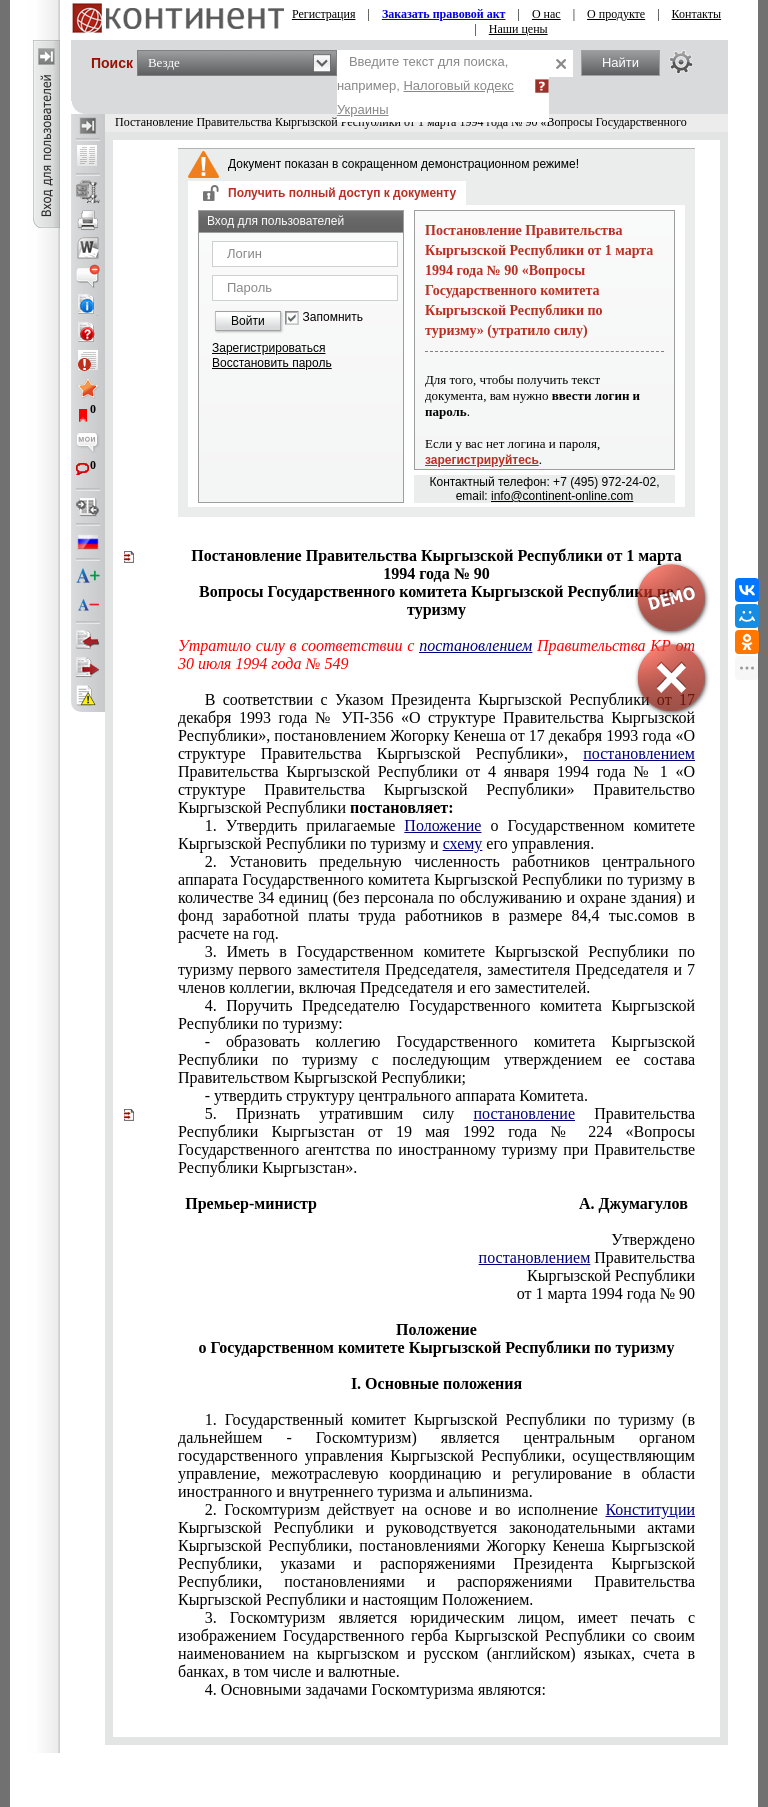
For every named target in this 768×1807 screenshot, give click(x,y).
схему (463, 843)
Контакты (697, 14)
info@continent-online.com (562, 496)
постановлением (639, 753)
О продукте (616, 14)
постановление (524, 1113)
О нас (546, 14)
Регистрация (324, 14)
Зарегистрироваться (268, 348)
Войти (248, 321)
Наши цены (518, 29)
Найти (620, 62)
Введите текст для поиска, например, (425, 85)
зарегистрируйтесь (482, 460)
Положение (442, 825)
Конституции (650, 1509)
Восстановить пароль (272, 363)
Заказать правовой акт (444, 14)
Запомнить (333, 317)
